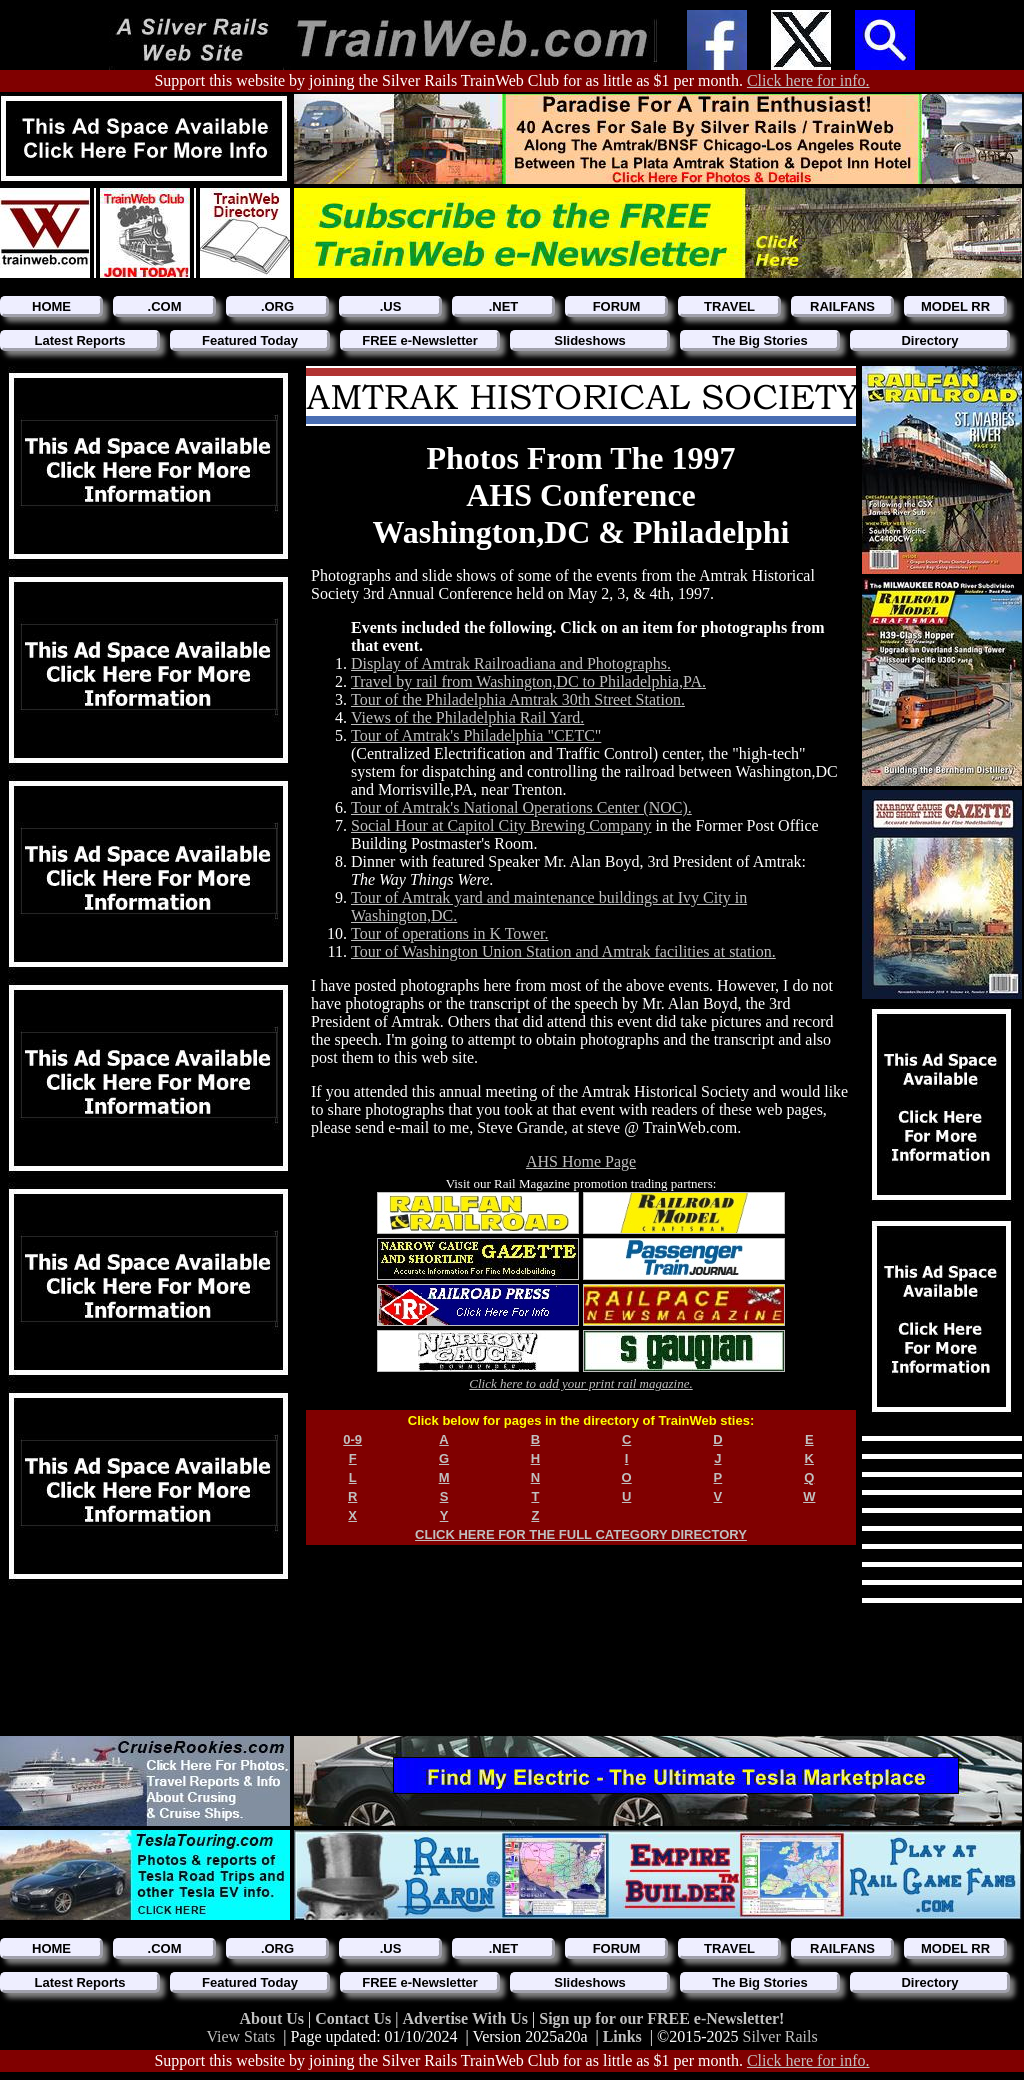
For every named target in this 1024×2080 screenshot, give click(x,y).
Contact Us (355, 2018)
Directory (929, 340)
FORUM (617, 306)
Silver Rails (780, 2036)
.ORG (277, 306)
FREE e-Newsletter (420, 340)
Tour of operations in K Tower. (449, 933)
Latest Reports (79, 340)
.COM (165, 306)
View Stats (240, 2036)
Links (622, 2036)
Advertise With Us (467, 2018)
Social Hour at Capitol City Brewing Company (501, 825)
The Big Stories (759, 340)
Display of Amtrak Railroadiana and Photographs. (511, 663)
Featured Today (250, 340)
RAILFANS (842, 306)
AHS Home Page (581, 1161)
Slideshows (590, 340)
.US (391, 306)
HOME (51, 306)
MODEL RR (955, 306)
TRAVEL (729, 306)
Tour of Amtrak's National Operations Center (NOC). (521, 807)
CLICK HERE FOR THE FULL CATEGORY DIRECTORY (581, 1534)
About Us (274, 2018)
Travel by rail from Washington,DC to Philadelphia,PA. (528, 681)
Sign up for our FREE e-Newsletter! (661, 2018)
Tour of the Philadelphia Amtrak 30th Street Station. (518, 699)
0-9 (352, 1439)
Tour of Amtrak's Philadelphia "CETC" (476, 735)
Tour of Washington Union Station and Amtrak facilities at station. (563, 951)
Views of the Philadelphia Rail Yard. (467, 717)
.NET (504, 306)
